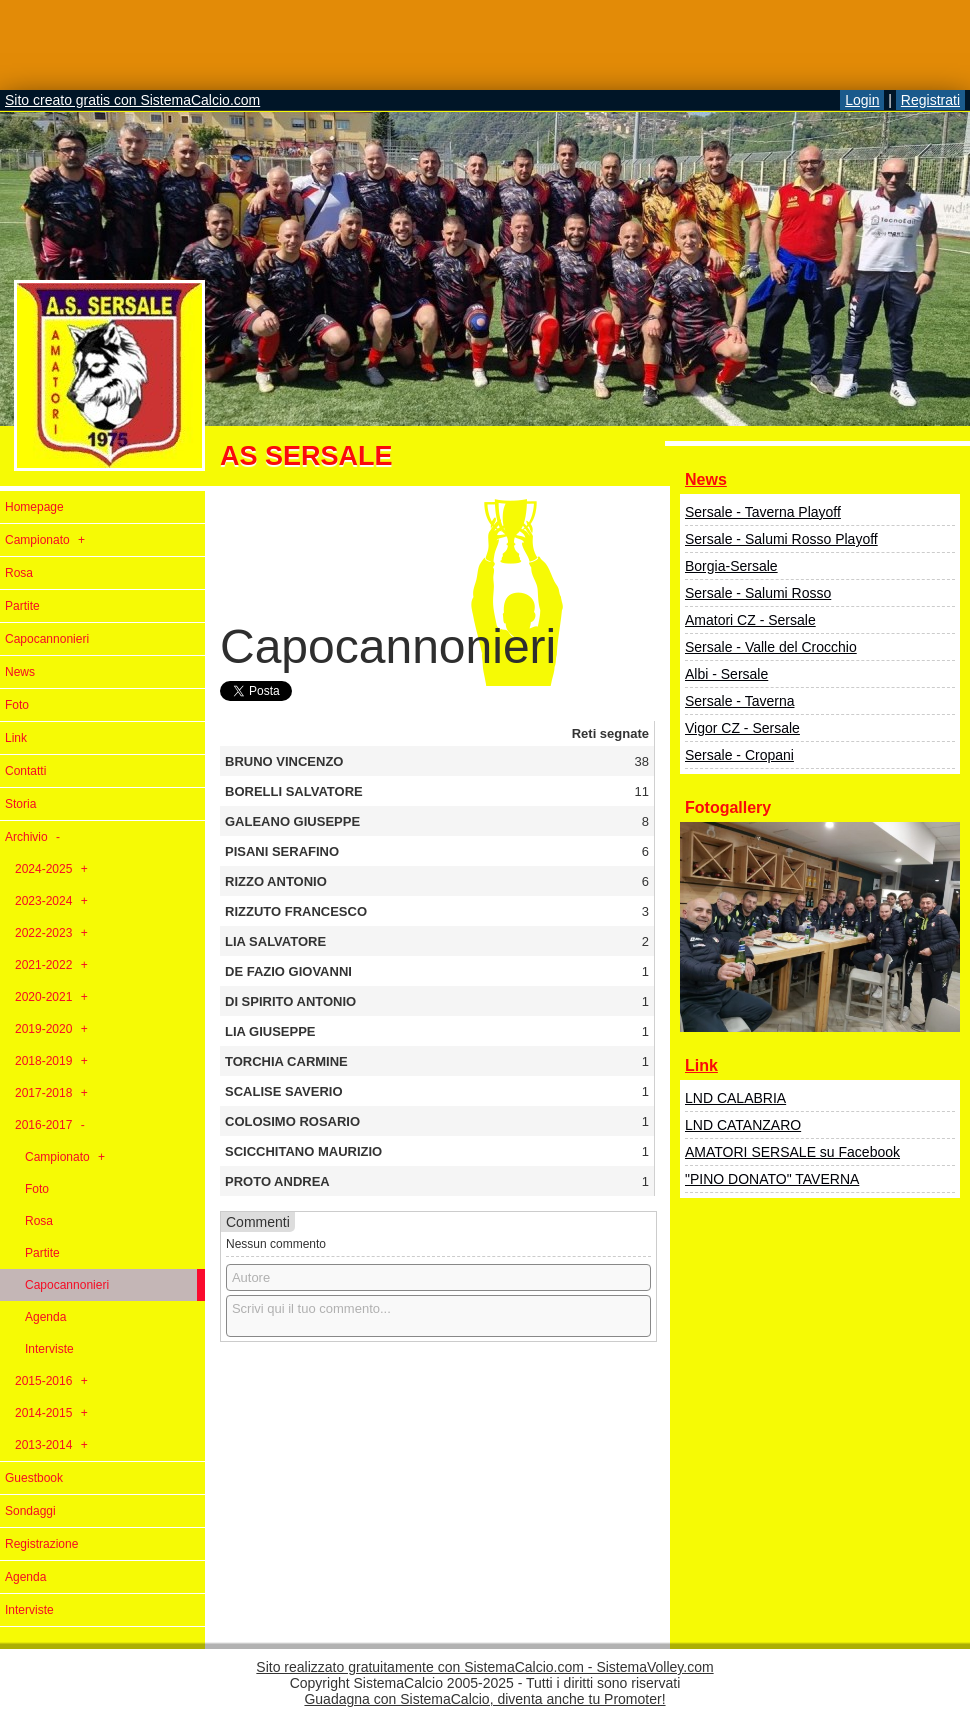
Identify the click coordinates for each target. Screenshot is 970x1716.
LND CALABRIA (735, 1098)
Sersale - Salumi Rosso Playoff (781, 539)
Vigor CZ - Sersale (742, 728)
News (706, 479)
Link (701, 1065)
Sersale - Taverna (739, 701)
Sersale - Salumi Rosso (758, 593)
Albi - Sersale (726, 674)
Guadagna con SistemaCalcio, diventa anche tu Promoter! (484, 1699)
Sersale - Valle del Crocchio (771, 647)
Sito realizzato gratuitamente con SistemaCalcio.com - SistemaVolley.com (484, 1667)
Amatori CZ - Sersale (750, 620)
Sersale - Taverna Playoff (763, 512)
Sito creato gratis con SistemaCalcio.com (132, 100)
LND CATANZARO (743, 1125)
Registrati (930, 100)
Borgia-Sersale (731, 566)
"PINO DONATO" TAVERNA (772, 1179)
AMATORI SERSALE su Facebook (792, 1152)
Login (862, 100)
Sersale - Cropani (739, 755)
